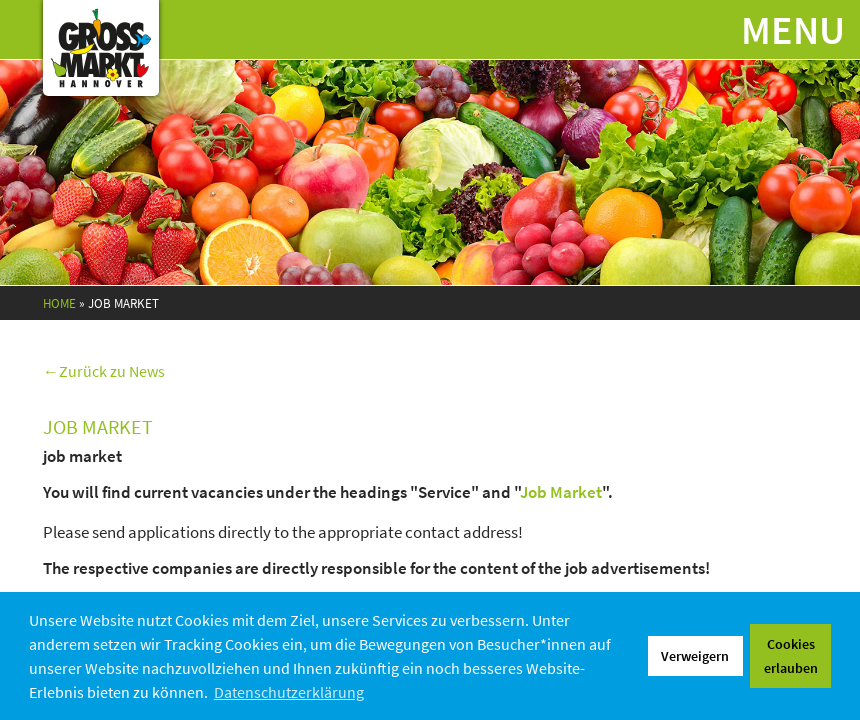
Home (59, 303)
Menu (793, 30)
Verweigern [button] (695, 656)
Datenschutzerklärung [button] (289, 692)
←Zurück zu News (104, 371)
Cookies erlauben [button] (791, 656)
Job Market (561, 492)
